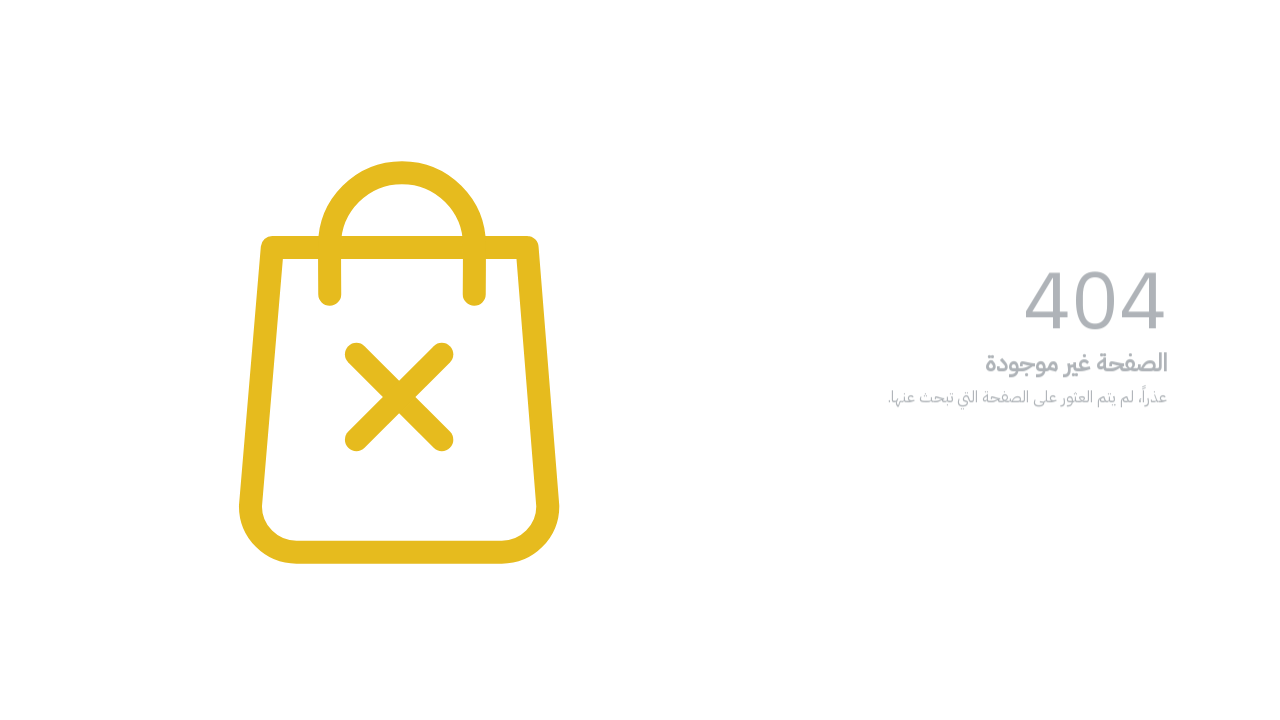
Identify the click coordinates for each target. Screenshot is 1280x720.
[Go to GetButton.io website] (1232, 700)
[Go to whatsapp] (1232, 662)
